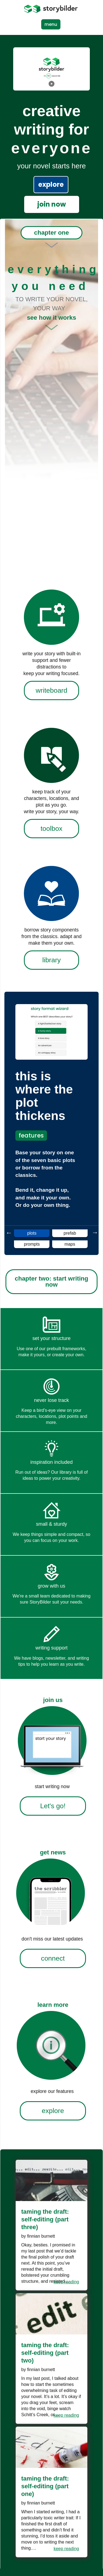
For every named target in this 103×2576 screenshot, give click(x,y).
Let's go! (52, 1806)
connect (53, 1958)
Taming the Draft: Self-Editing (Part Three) (45, 2219)
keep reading (66, 2281)
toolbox (51, 828)
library (51, 960)
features (31, 1135)
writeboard (51, 690)
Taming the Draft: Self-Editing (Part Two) (45, 2353)
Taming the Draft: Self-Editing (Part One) (45, 2486)
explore (51, 184)
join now (51, 204)
